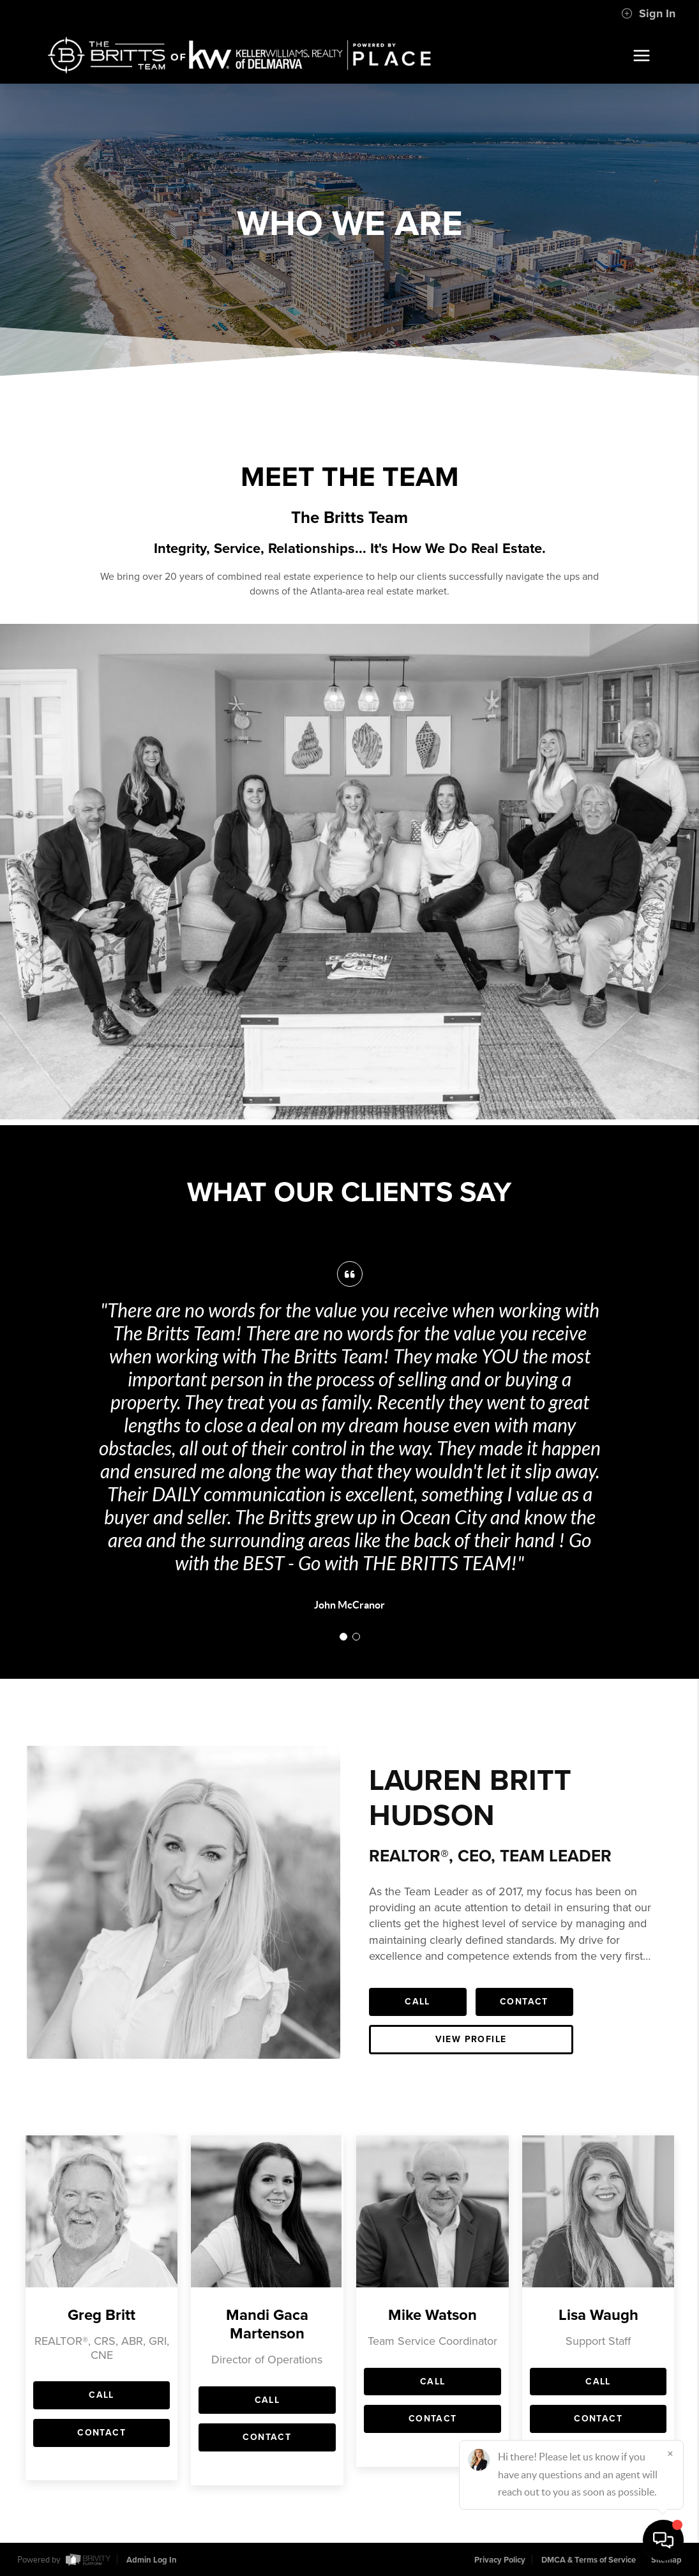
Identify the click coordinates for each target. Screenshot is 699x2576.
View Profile (471, 2039)
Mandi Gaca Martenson (267, 2324)
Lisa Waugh (598, 2315)
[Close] (670, 2453)
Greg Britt (101, 2315)
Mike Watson (432, 2315)
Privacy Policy (499, 2560)
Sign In (648, 13)
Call (417, 2001)
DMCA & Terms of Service (588, 2560)
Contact (524, 2001)
